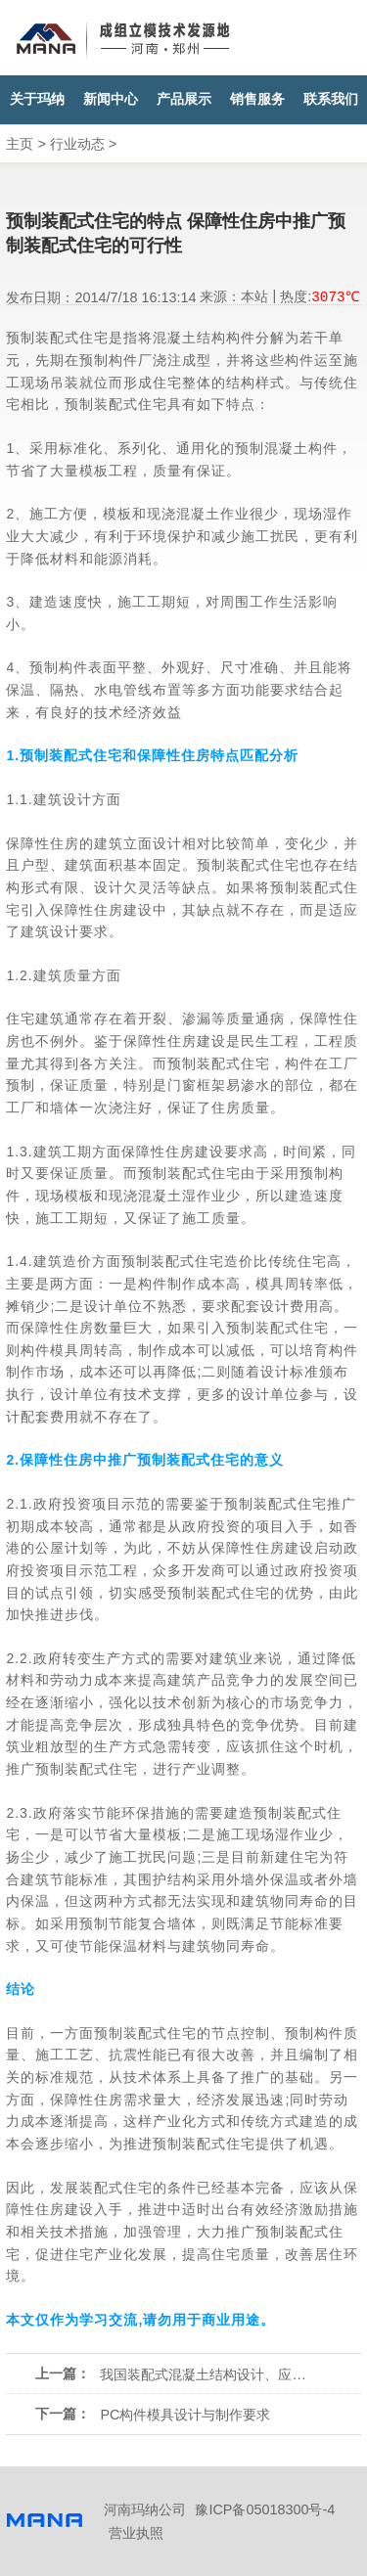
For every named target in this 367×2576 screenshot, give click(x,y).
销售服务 (257, 99)
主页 (19, 144)
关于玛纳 (37, 99)
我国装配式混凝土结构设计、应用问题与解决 (203, 2374)
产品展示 (184, 99)
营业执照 (136, 2533)
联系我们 (330, 99)
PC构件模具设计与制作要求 (185, 2414)
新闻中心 (110, 99)
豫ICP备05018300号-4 (265, 2509)
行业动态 (77, 144)
